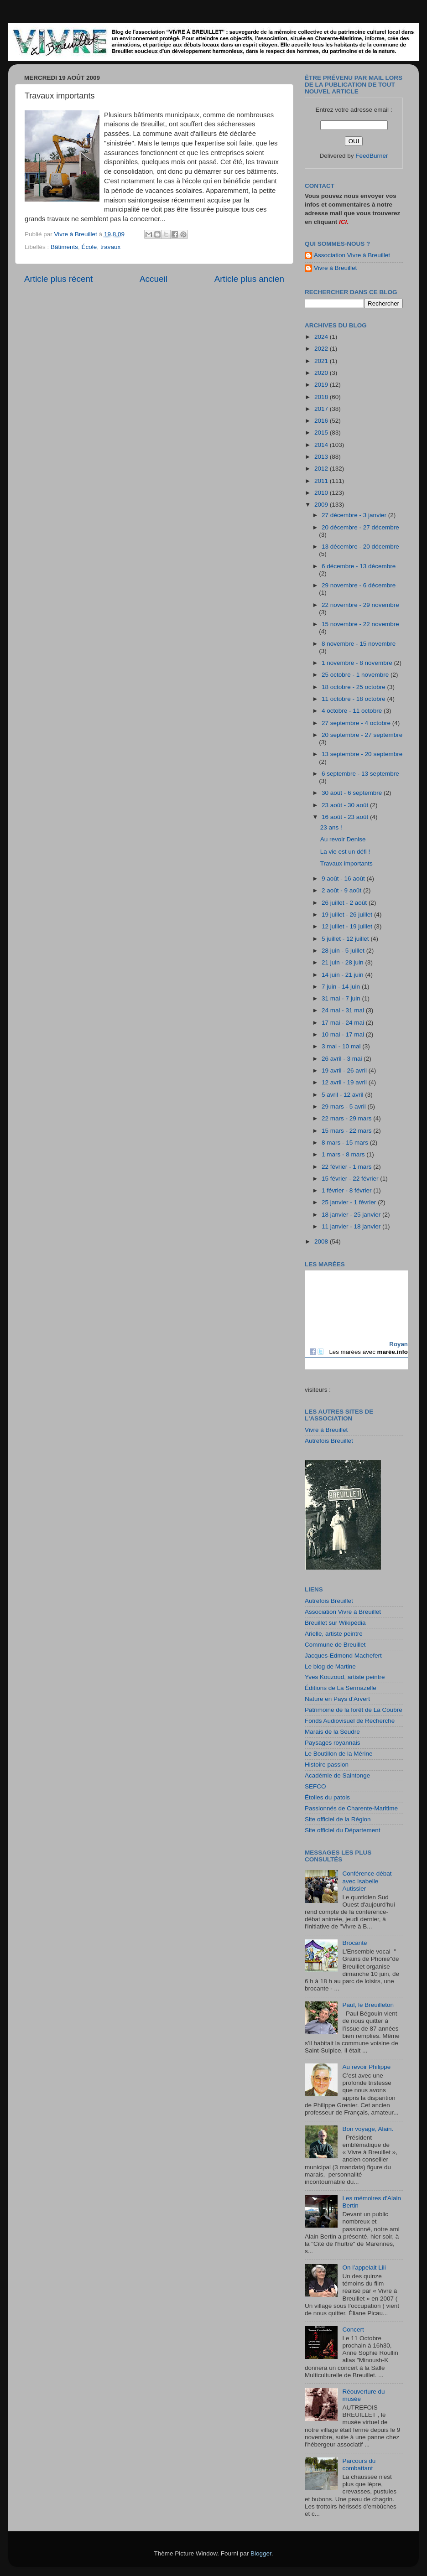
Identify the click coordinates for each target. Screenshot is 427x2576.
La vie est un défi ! (345, 851)
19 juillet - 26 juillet (348, 914)
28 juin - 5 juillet (344, 950)
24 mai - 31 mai (344, 1010)
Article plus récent (58, 279)
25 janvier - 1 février (350, 1202)
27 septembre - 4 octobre (357, 723)
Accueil (153, 279)
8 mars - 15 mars (346, 1142)
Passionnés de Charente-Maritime (351, 1808)
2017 (322, 408)
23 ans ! (331, 827)
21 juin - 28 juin (343, 962)
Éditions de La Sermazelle (340, 1688)
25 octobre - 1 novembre (356, 674)
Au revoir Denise (343, 839)
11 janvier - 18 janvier (352, 1226)
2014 (322, 444)
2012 (322, 468)
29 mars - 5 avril (345, 1106)
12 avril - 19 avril (345, 1082)
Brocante (354, 1942)
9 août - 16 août (344, 878)
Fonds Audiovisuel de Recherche (350, 1720)
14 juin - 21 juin (343, 974)
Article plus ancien (249, 279)
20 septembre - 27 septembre (362, 734)
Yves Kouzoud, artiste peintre (345, 1677)
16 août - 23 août (346, 817)
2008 (322, 1241)
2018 (322, 397)
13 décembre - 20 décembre (360, 546)
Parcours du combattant (358, 2464)
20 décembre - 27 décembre (360, 527)
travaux (110, 247)
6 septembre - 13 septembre (360, 773)
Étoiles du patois (327, 1797)
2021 (322, 361)
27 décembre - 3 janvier (355, 515)
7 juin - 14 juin (342, 986)
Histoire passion (327, 1764)
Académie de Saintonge (337, 1775)
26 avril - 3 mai (343, 1058)
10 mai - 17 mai (344, 1034)
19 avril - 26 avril (345, 1070)
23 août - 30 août (346, 805)
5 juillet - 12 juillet (346, 938)
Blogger (260, 2553)
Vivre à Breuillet (335, 267)
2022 (322, 348)
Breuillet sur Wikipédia (335, 1622)
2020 (322, 372)
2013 (322, 456)
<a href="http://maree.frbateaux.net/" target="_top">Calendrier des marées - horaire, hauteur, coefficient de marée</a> (356, 1319)
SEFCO (315, 1786)
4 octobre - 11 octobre (353, 710)
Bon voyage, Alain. (367, 2128)
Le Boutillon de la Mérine (339, 1753)
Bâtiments (64, 247)
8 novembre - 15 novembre (359, 643)
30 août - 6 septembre (353, 792)
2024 (322, 336)
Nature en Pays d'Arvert (337, 1698)
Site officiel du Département (342, 1830)
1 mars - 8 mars (344, 1154)
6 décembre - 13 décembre (359, 566)
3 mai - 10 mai (342, 1046)
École (89, 247)
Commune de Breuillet (335, 1644)
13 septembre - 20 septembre (362, 754)
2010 (322, 492)
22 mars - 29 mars (347, 1118)
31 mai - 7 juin (342, 998)
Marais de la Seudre (332, 1731)
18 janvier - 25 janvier (352, 1214)
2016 (322, 420)
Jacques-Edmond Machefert (343, 1655)
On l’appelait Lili (363, 2267)
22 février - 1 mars (347, 1166)
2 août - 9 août (342, 890)
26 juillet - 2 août (345, 902)
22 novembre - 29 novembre (360, 604)
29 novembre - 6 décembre (359, 585)
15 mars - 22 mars (347, 1130)
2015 (322, 432)
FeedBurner (371, 155)
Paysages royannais (332, 1742)
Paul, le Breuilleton (368, 2004)
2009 (322, 504)
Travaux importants (346, 863)
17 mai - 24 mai (344, 1022)
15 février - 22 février (351, 1178)
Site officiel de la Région (338, 1819)
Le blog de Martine (330, 1666)
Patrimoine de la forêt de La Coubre (353, 1709)
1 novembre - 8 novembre (358, 662)
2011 (322, 480)
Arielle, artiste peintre (334, 1633)
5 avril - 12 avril (343, 1094)
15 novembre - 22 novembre (360, 624)
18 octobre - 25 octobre (354, 687)
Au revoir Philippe (366, 2066)
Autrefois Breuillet (329, 1440)
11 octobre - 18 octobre (354, 698)
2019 (322, 384)
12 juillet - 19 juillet (348, 926)
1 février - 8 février (347, 1190)
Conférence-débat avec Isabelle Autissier (366, 1881)
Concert (353, 2329)
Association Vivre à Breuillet (352, 255)
